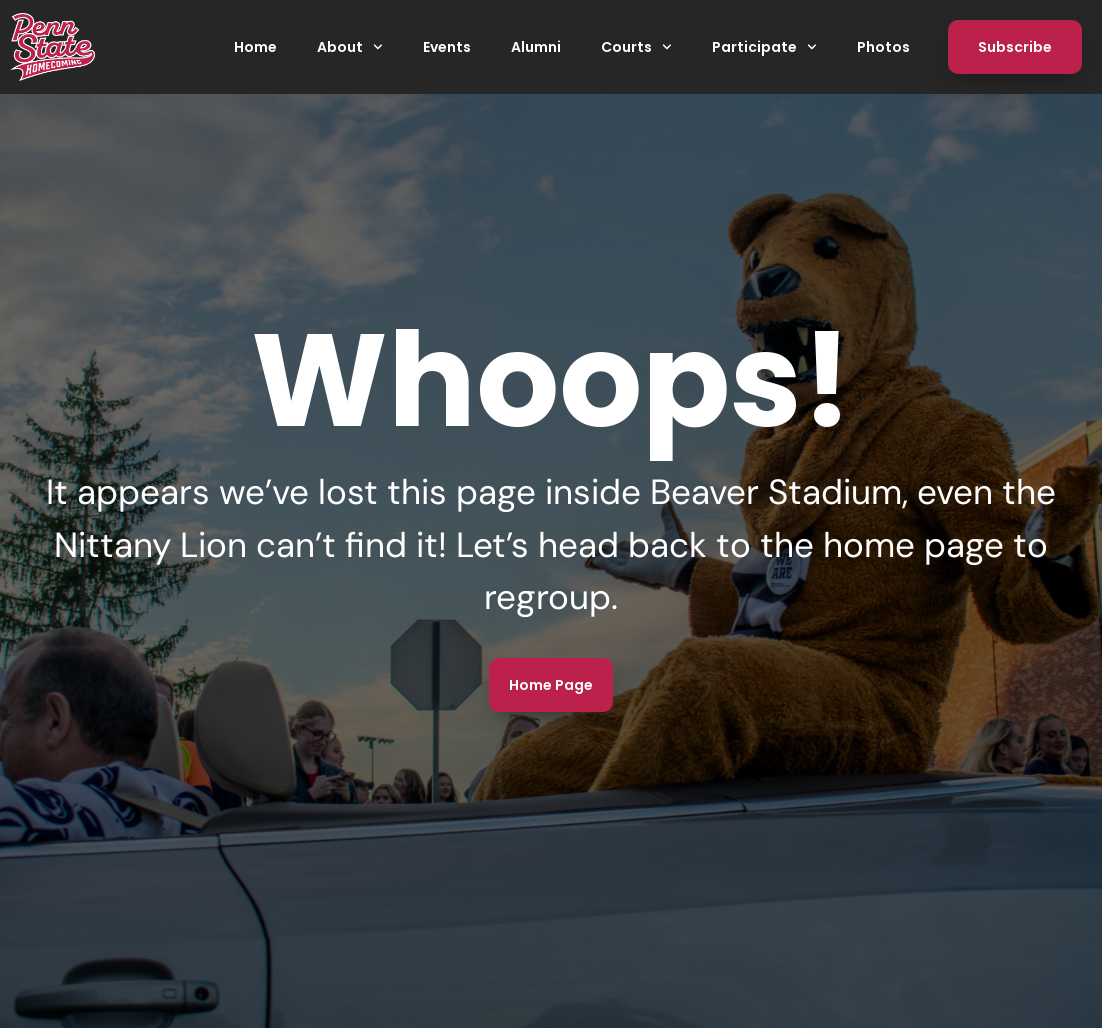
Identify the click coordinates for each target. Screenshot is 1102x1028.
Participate (764, 47)
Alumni (536, 47)
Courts (636, 47)
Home (255, 47)
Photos (883, 47)
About (350, 47)
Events (447, 47)
